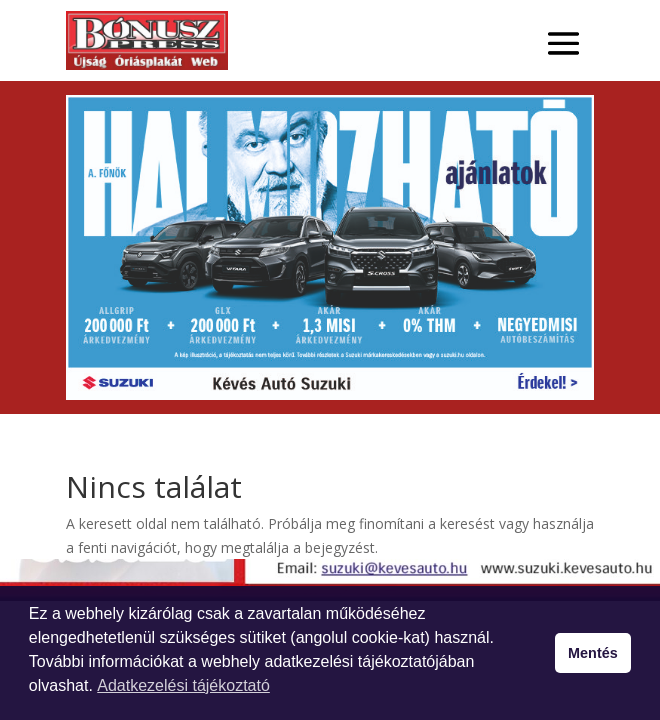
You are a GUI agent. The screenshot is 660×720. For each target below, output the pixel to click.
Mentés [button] (593, 653)
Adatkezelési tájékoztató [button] (183, 685)
